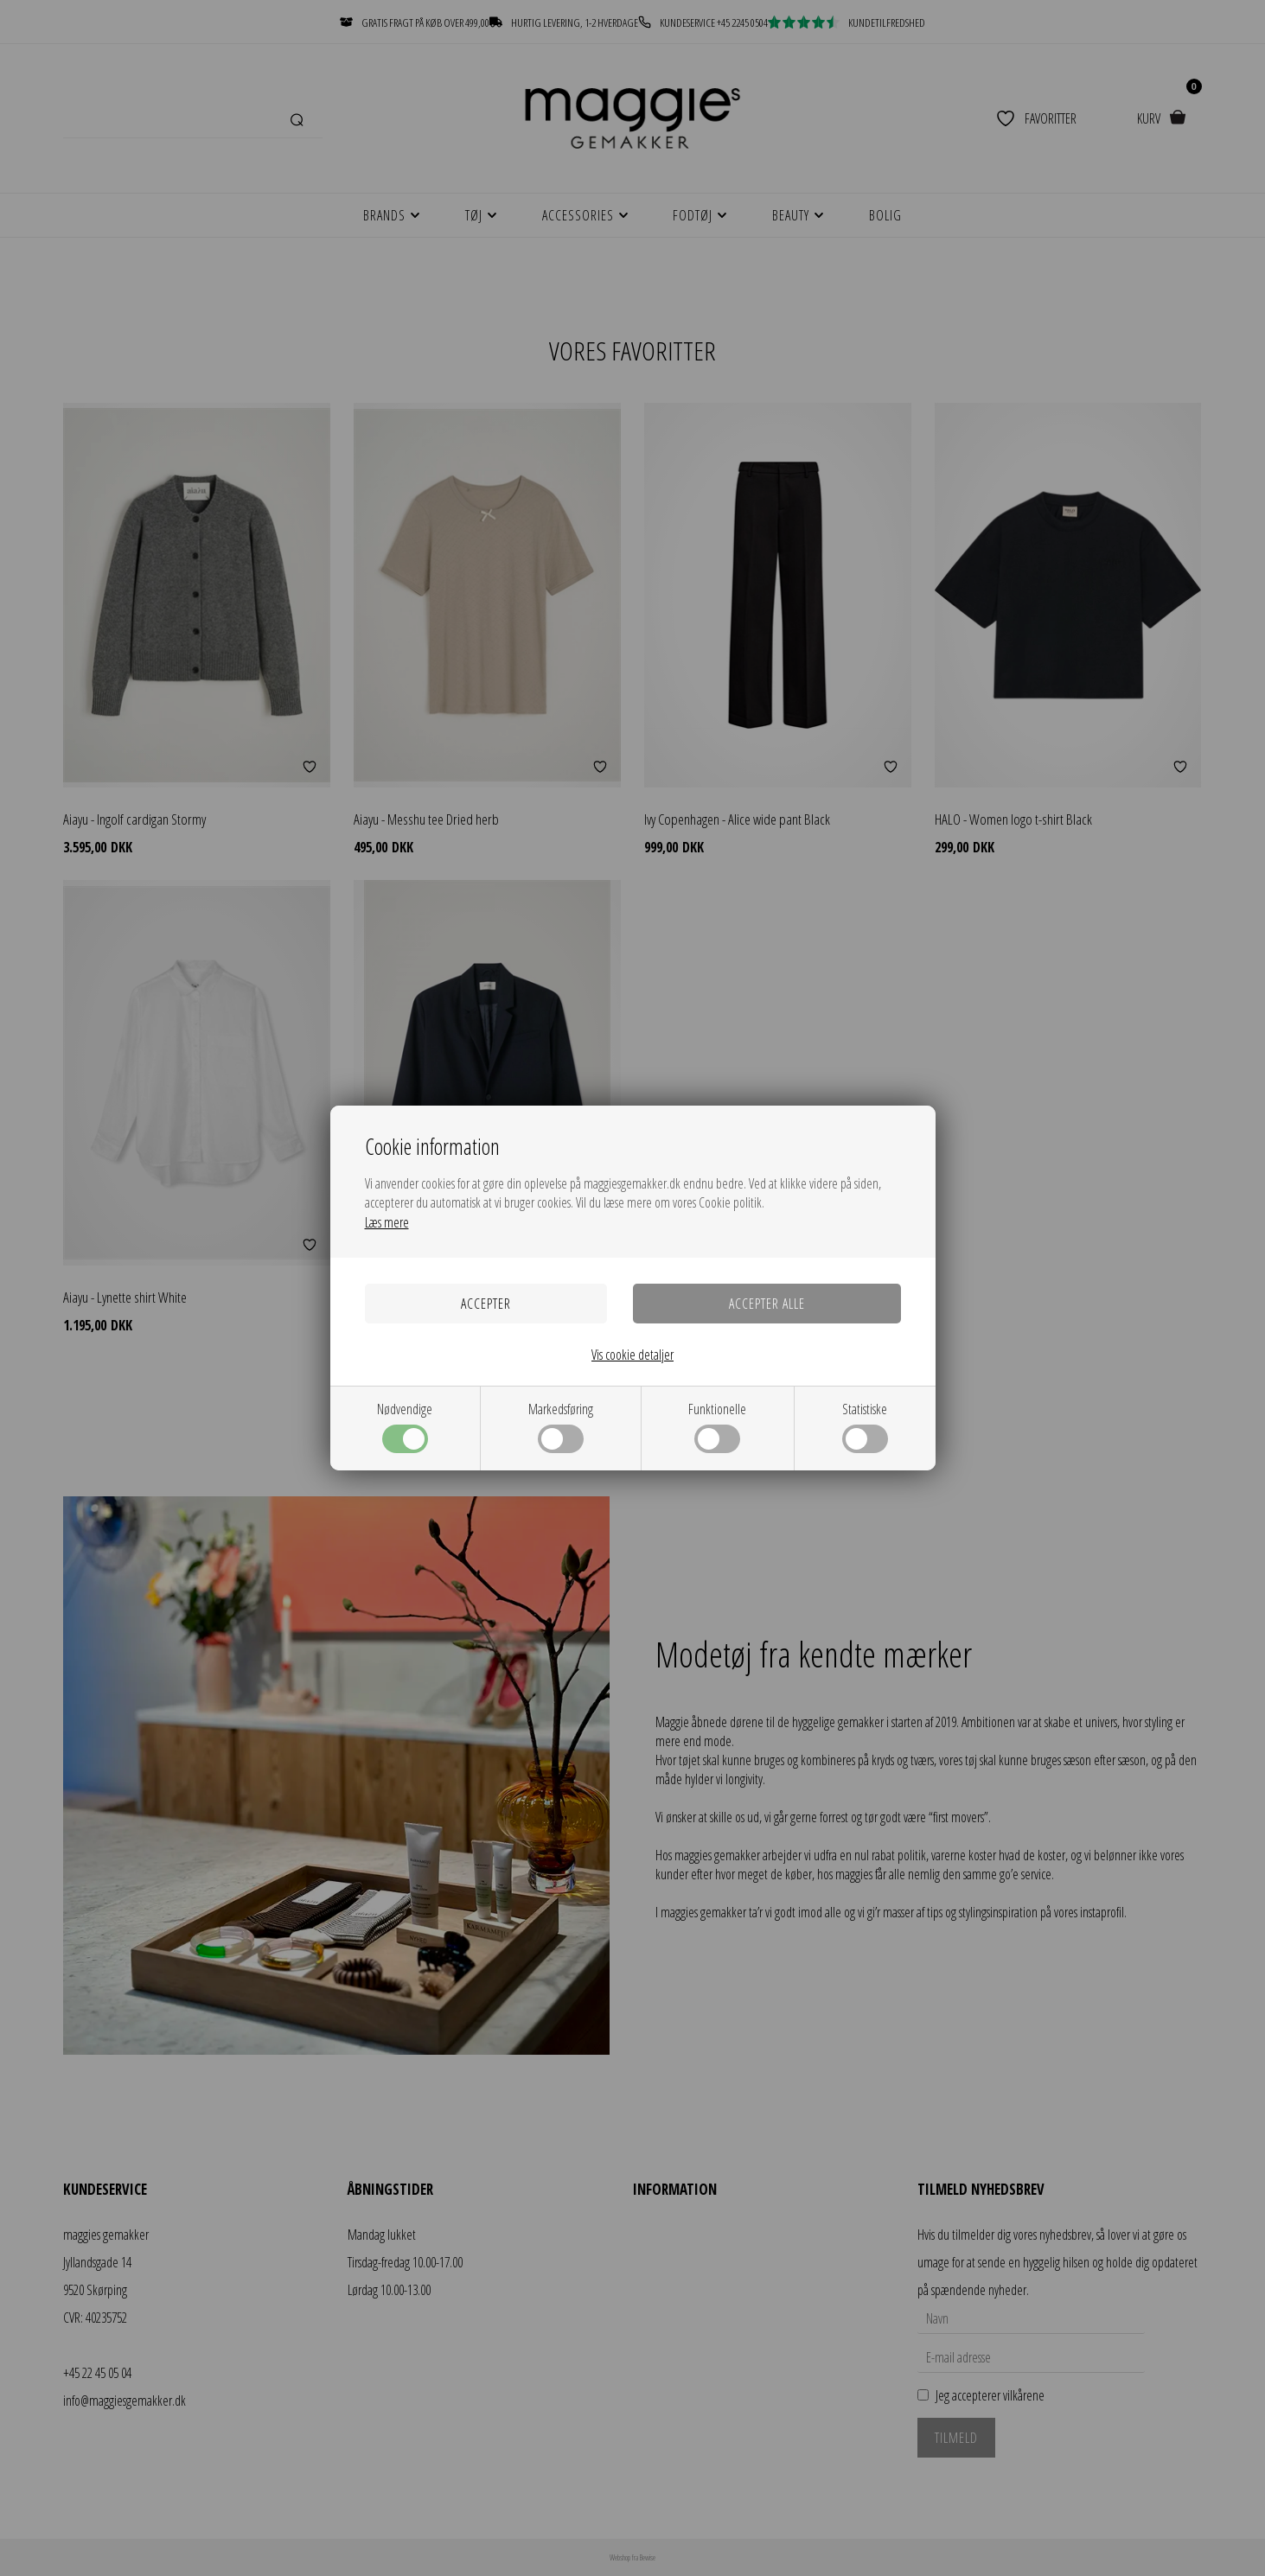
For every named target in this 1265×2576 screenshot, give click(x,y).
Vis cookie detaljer (632, 1354)
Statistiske (865, 1426)
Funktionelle (717, 1426)
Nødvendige (404, 1426)
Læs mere (387, 1222)
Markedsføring (560, 1426)
